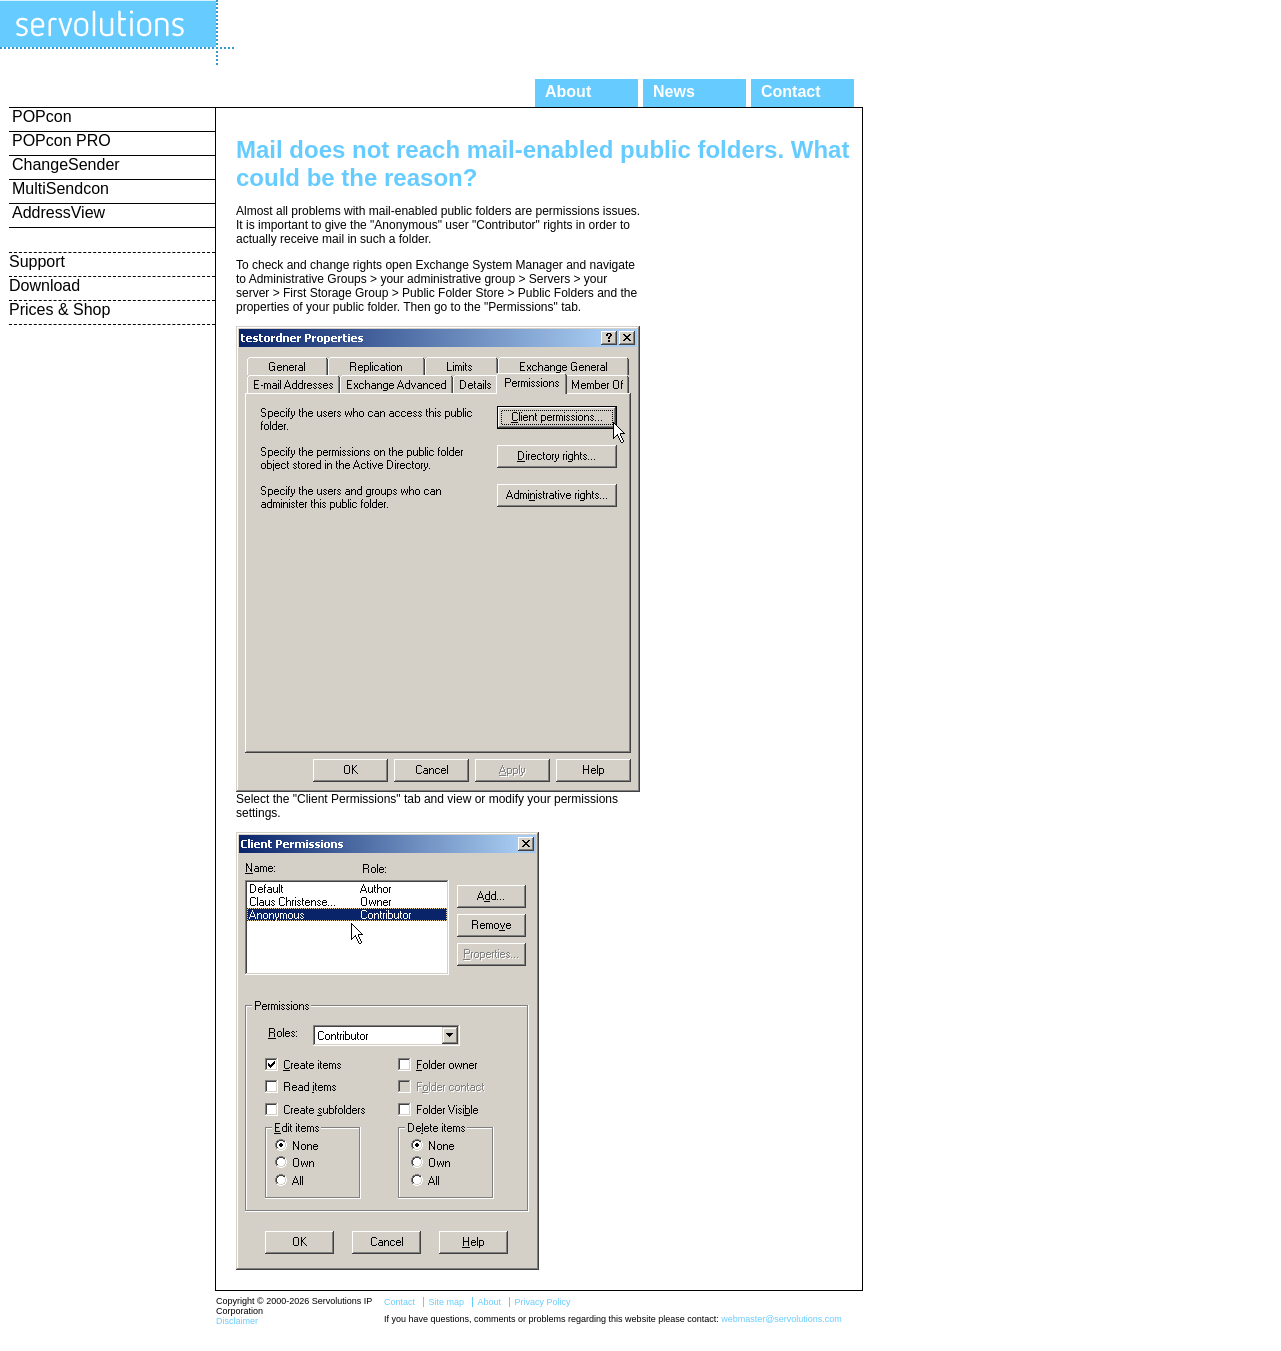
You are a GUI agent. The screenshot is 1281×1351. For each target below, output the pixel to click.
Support (37, 261)
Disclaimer (237, 1321)
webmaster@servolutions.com (781, 1319)
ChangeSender (66, 164)
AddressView (58, 212)
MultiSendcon (60, 188)
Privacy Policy (542, 1302)
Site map (446, 1302)
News (674, 91)
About (568, 91)
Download (44, 285)
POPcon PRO (61, 140)
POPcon (42, 116)
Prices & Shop (59, 309)
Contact (791, 91)
